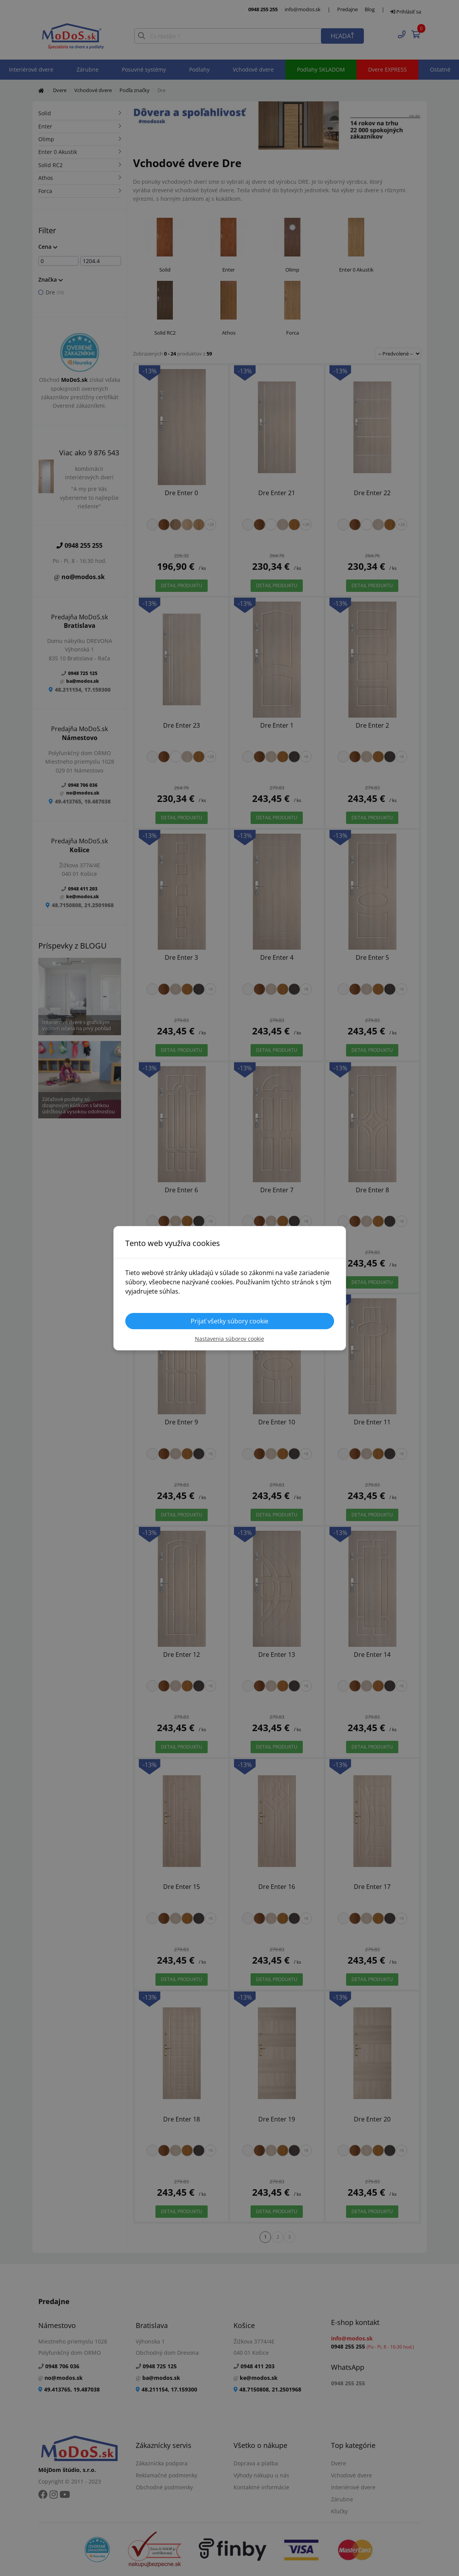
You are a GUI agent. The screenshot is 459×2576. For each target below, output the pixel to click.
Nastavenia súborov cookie (229, 1338)
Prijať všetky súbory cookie (229, 1321)
